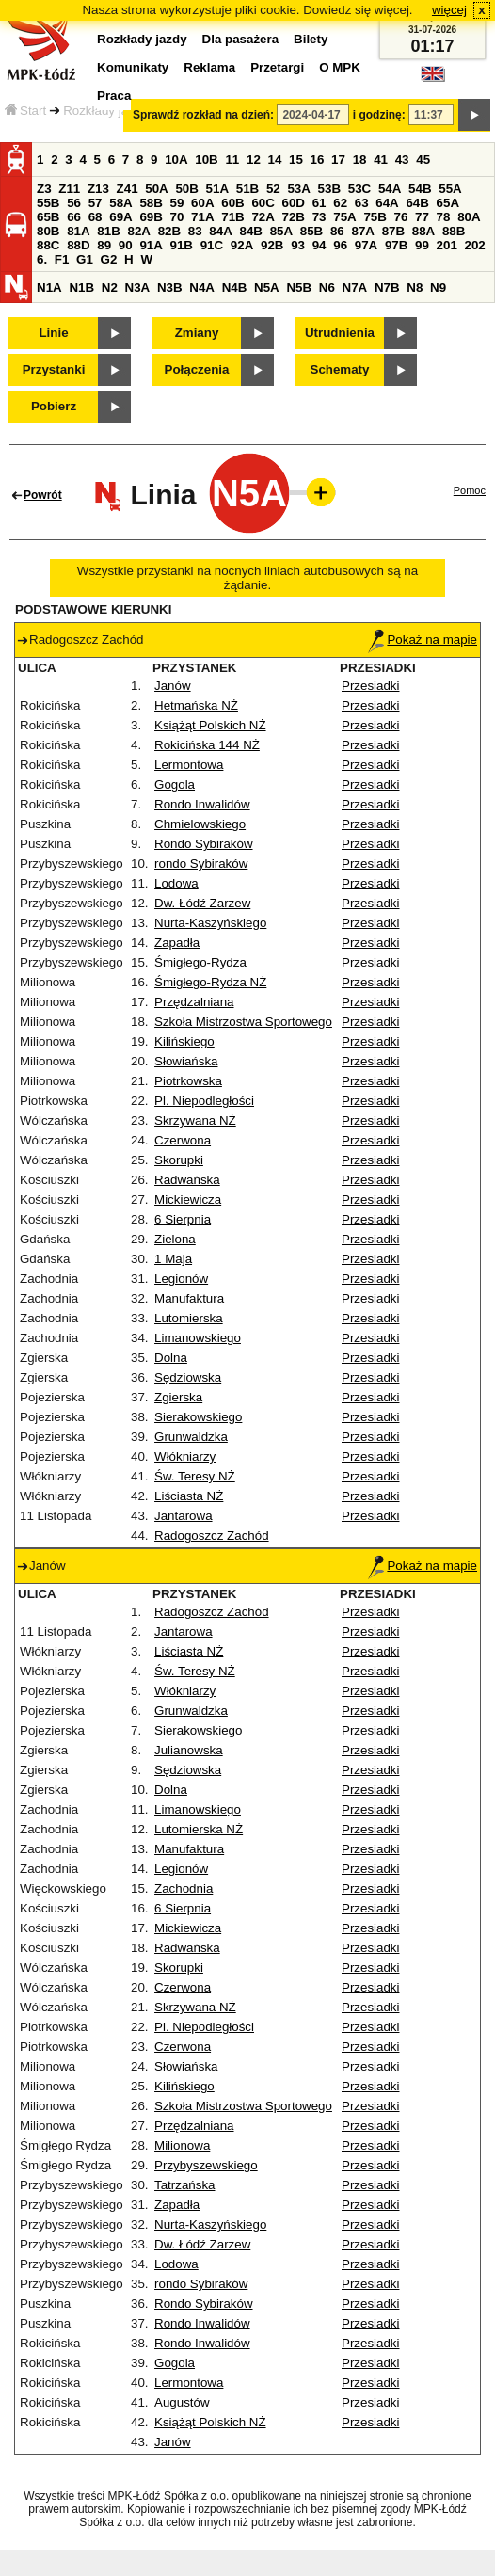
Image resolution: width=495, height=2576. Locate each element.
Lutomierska (188, 1318)
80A (468, 217)
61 (319, 203)
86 (337, 231)
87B (393, 231)
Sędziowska (187, 1377)
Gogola (174, 784)
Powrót (43, 495)
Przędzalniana (193, 1002)
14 (275, 159)
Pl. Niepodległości (204, 1101)
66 (74, 217)
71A (202, 217)
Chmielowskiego (200, 824)
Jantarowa (183, 1516)
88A (423, 231)
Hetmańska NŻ (196, 705)
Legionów (181, 1279)
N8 (415, 287)
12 (254, 159)
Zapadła (177, 943)
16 (318, 159)
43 (402, 159)
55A (450, 189)
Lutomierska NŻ (198, 1829)
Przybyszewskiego (206, 2165)
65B (48, 217)
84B (250, 231)
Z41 (127, 189)
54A (389, 189)
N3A (138, 287)
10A (176, 159)
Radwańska (187, 1180)
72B (293, 217)
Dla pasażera (240, 39)
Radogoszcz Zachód (211, 1535)
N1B (81, 287)
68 (95, 217)
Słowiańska (185, 1061)
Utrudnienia (340, 333)
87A (362, 231)
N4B (235, 287)
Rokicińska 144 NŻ (207, 745)
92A (242, 245)
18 (360, 159)
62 (340, 203)
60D (293, 203)
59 (177, 203)
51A (217, 189)
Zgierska (178, 1397)
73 (319, 217)
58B (150, 203)
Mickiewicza (187, 1199)
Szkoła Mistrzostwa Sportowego (243, 1022)
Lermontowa (188, 765)
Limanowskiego (197, 1338)
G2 (109, 259)
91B (181, 245)
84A (220, 231)
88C (48, 245)
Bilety (310, 39)
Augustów (182, 2402)
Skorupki (178, 1160)
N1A (49, 287)
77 (422, 217)
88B (453, 231)
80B (48, 231)
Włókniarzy (185, 1456)
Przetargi (277, 67)
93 (298, 245)
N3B (170, 287)
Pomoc (470, 490)
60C (262, 203)
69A (120, 217)
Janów (172, 686)
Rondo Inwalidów (202, 804)
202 (475, 245)
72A (262, 217)
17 (338, 159)
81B (108, 231)
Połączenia (197, 369)
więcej (449, 10)
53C (359, 189)
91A (150, 245)
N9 (438, 287)
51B (247, 189)
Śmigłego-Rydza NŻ (210, 982)
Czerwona (182, 1140)
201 (447, 245)
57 (95, 203)
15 (296, 159)
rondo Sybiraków (201, 863)
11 (232, 159)
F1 (62, 259)
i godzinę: (379, 114)
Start (25, 111)
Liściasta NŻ (188, 1496)
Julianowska (188, 1750)
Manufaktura (189, 1298)
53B (329, 189)
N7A (355, 287)
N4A (202, 287)
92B (272, 245)
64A (386, 203)
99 (422, 245)
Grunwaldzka (191, 1437)
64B (417, 203)
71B (232, 217)
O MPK (339, 67)
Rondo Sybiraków (203, 844)
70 (177, 217)
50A (156, 189)
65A (448, 203)
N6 (327, 287)
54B (419, 189)
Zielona (175, 1239)
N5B (298, 287)
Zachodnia (183, 1888)
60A (202, 203)
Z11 (69, 189)
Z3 (44, 189)
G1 (84, 259)
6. (42, 259)
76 (401, 217)
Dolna (170, 1358)
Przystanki (54, 369)
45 (423, 159)
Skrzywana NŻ (195, 1120)
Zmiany (197, 333)
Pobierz (53, 406)
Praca (114, 95)
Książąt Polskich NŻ (210, 725)
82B (169, 231)
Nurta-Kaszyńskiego (210, 923)
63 (362, 203)
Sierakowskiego (198, 1417)
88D (78, 245)
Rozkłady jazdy (105, 111)
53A (298, 189)
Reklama (209, 67)
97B (396, 245)
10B (206, 159)
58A (120, 203)
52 (273, 189)
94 (319, 245)
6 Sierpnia (182, 1219)
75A (344, 217)
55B (48, 203)
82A (138, 231)
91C (211, 245)
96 (340, 245)
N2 (110, 287)
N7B (387, 287)
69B (150, 217)
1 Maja (173, 1259)
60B (232, 203)
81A (78, 231)
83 (195, 231)
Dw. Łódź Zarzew (202, 903)
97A (366, 245)
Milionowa (182, 2145)
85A (281, 231)
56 (74, 203)
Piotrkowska (188, 1081)
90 (126, 245)
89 (104, 245)
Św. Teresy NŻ (194, 1476)
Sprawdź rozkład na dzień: (203, 114)
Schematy (340, 369)
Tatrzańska (184, 2185)
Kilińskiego (184, 1041)
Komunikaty (132, 67)
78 (444, 217)
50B (186, 189)
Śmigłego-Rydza (200, 962)
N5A (266, 287)
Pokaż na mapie (422, 639)
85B (311, 231)
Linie (53, 333)
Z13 (98, 189)
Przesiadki (370, 686)
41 (381, 159)
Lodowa (176, 883)
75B (374, 217)
